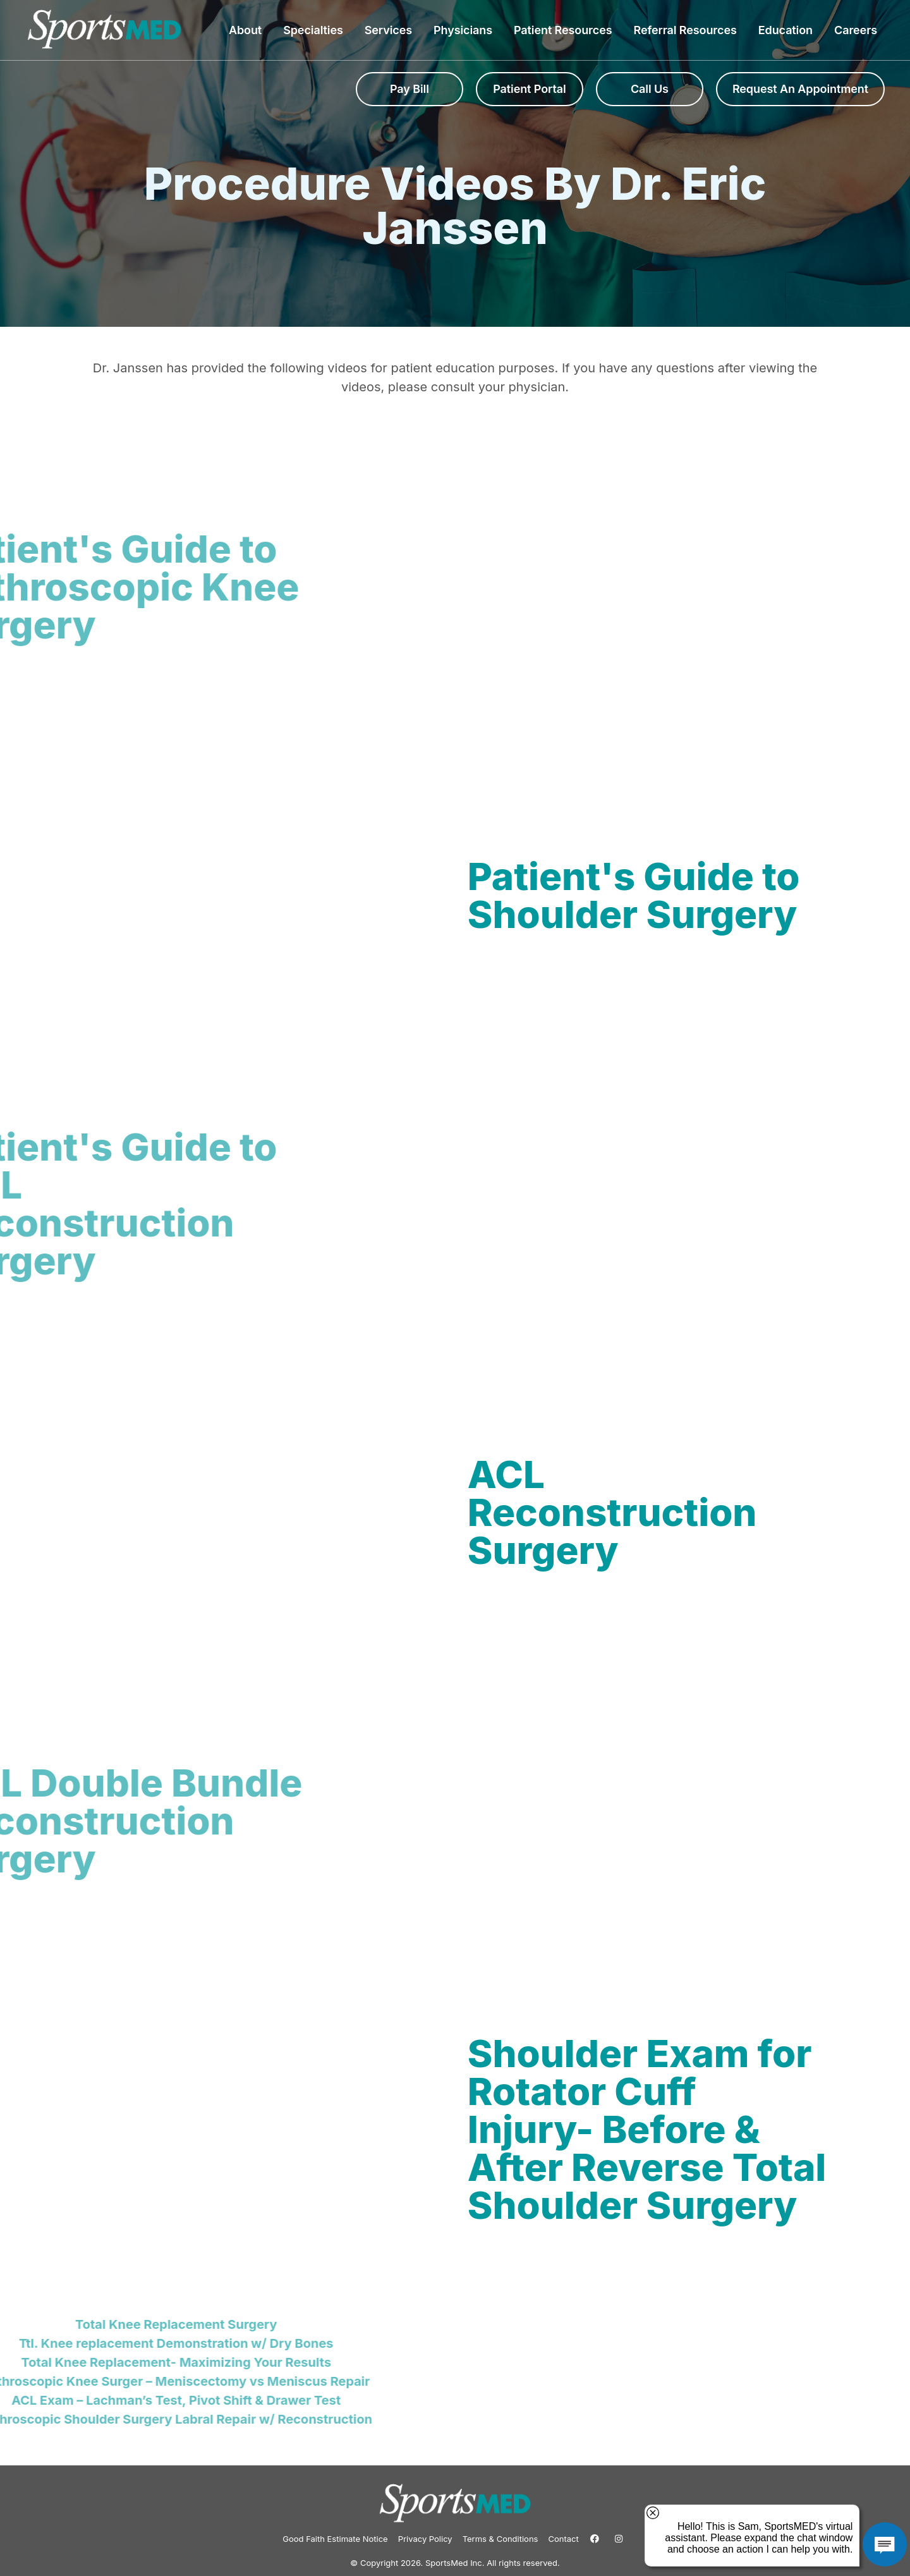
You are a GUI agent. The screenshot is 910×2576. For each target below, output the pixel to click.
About (248, 30)
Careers (855, 30)
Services (391, 30)
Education (788, 30)
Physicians (466, 30)
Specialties (316, 30)
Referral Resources (688, 30)
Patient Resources (566, 30)
